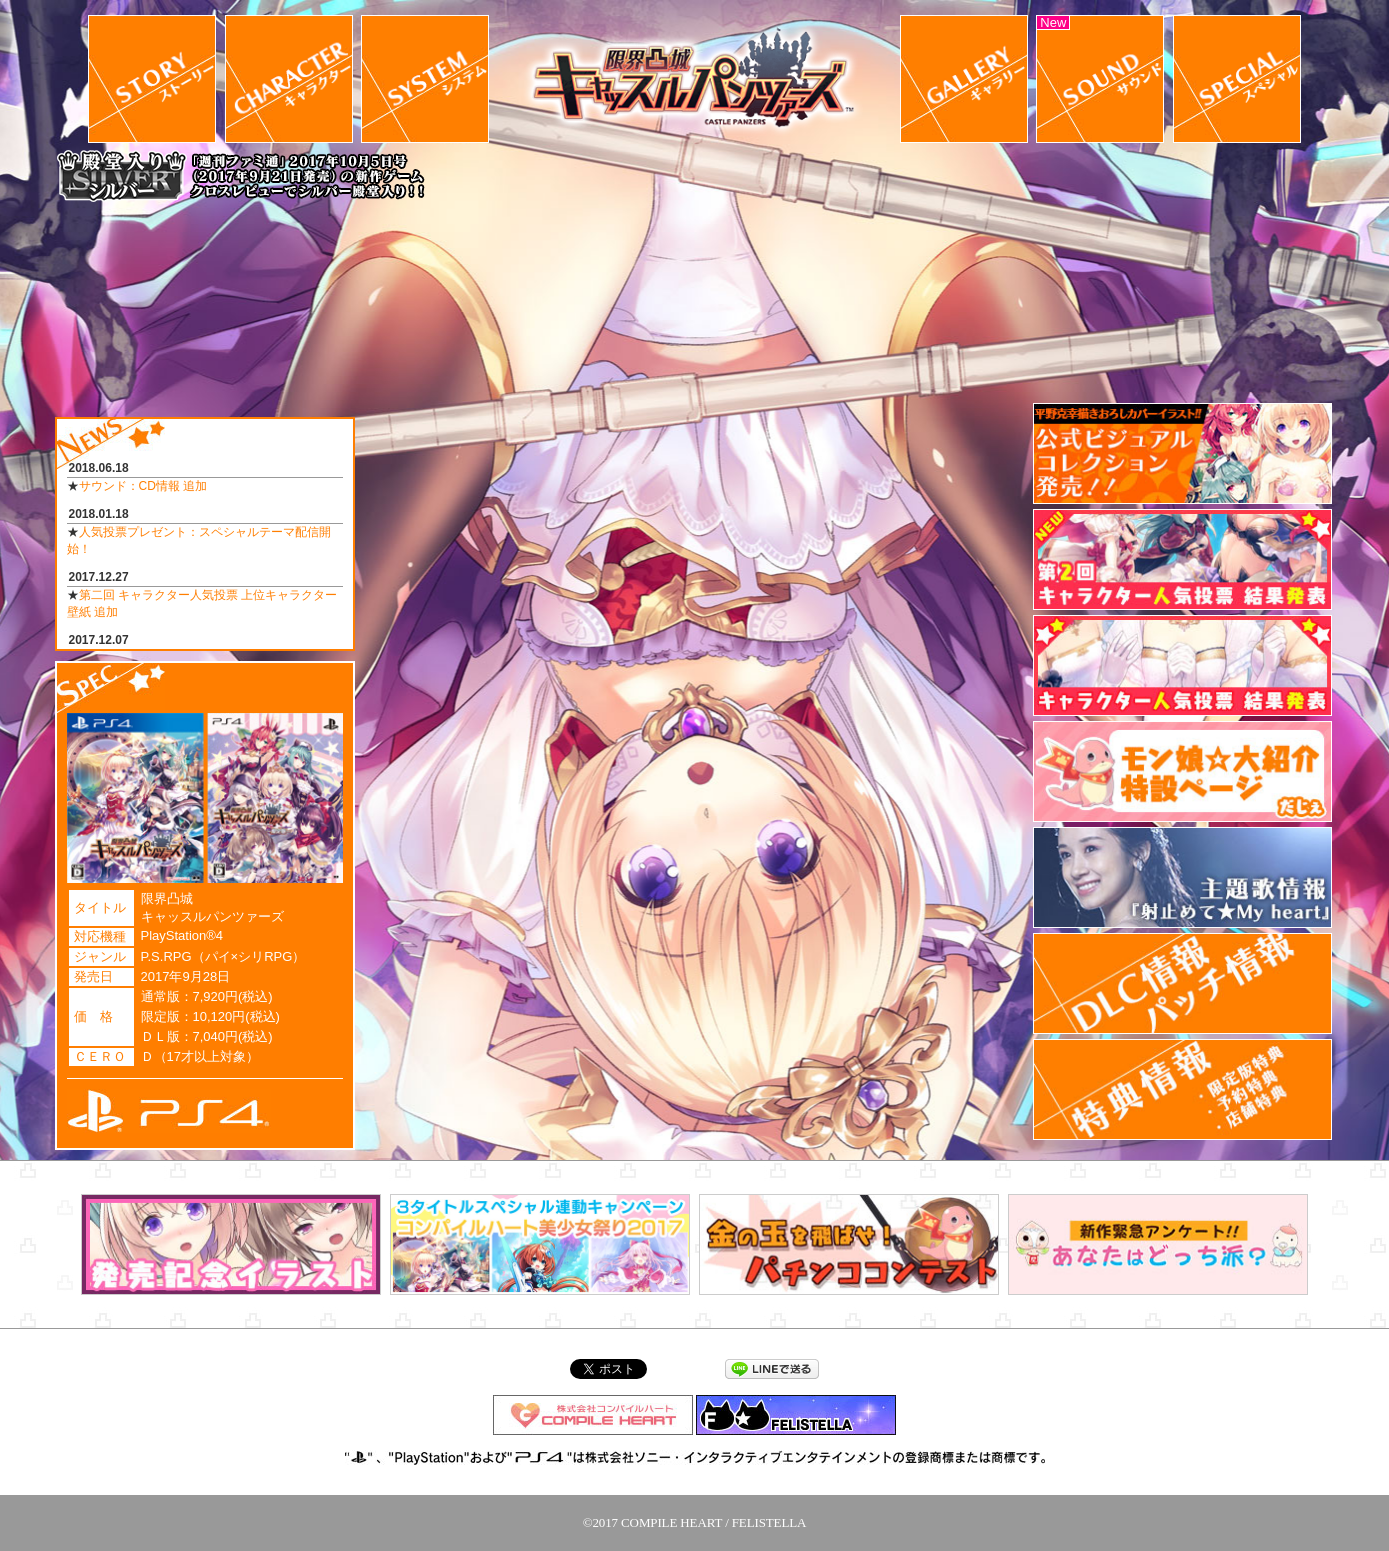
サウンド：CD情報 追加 (143, 486)
